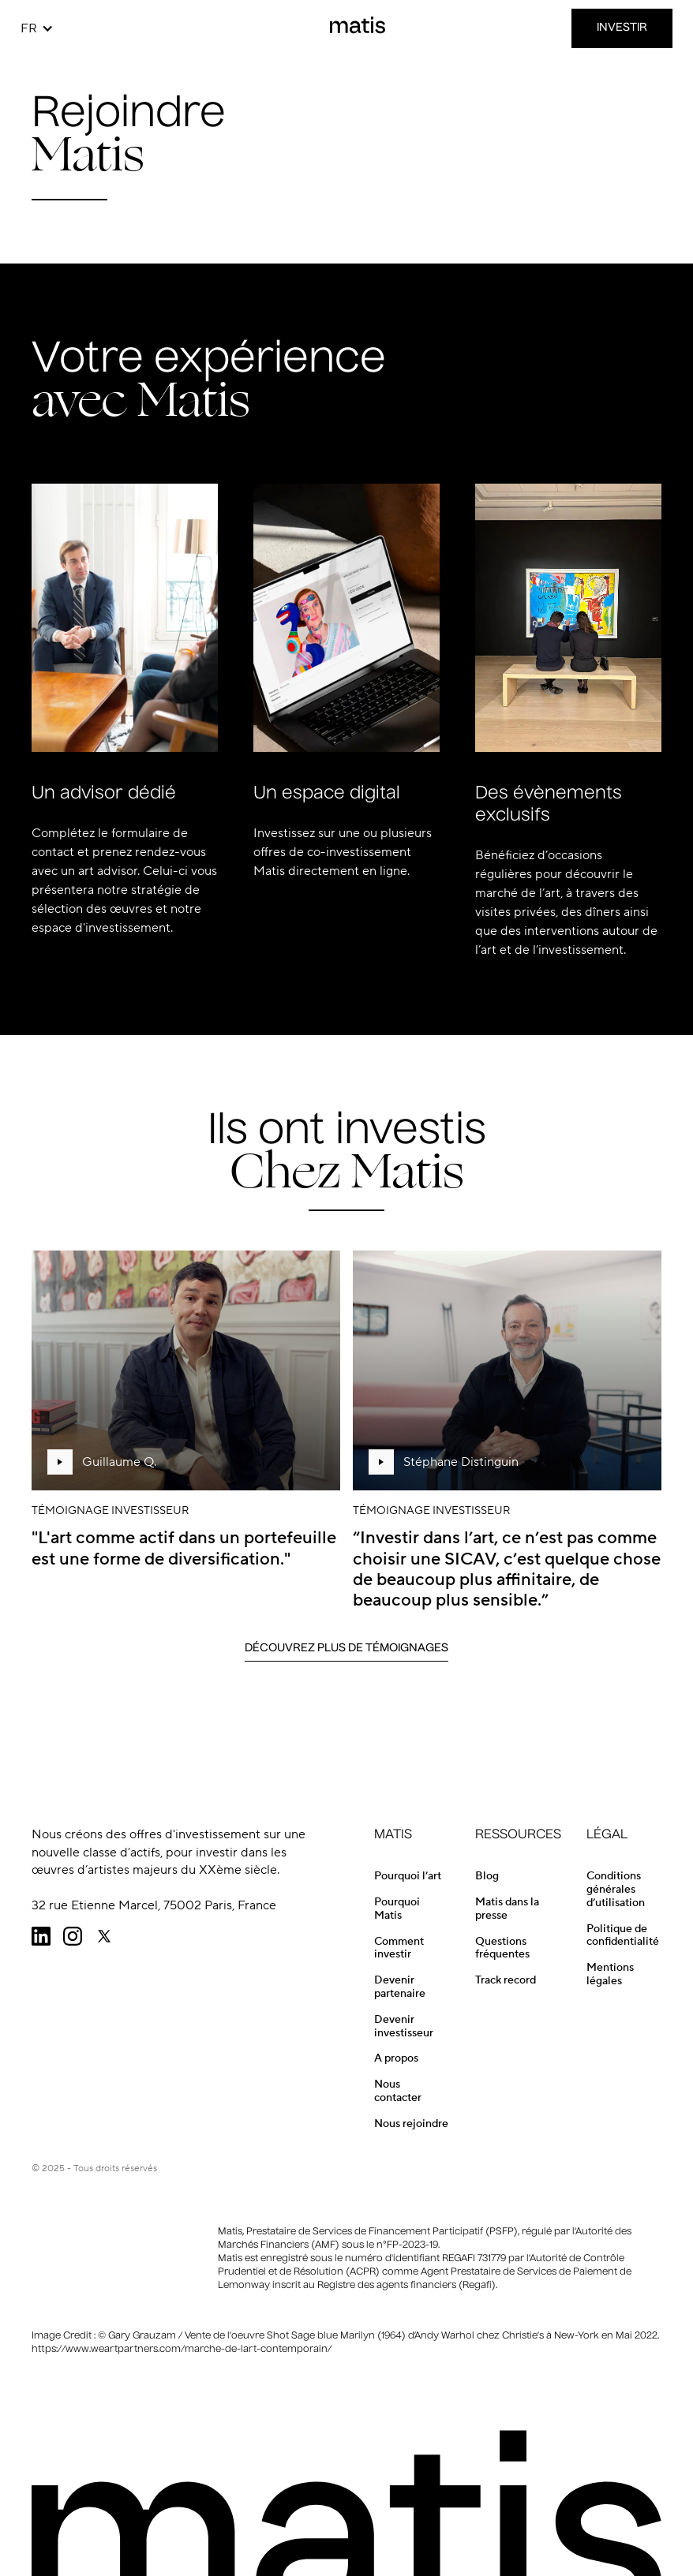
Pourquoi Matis (397, 1909)
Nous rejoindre (411, 2124)
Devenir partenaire (399, 1987)
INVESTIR (622, 27)
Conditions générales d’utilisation (615, 1889)
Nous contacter (397, 2091)
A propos (396, 2058)
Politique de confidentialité (622, 1936)
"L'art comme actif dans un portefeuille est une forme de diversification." (184, 1548)
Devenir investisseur (403, 2026)
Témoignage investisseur (110, 1511)
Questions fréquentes (502, 1948)
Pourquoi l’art (407, 1876)
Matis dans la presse (507, 1909)
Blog (487, 1876)
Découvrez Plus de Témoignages (346, 1648)
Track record (505, 1980)
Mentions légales (610, 1974)
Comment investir (399, 1948)
